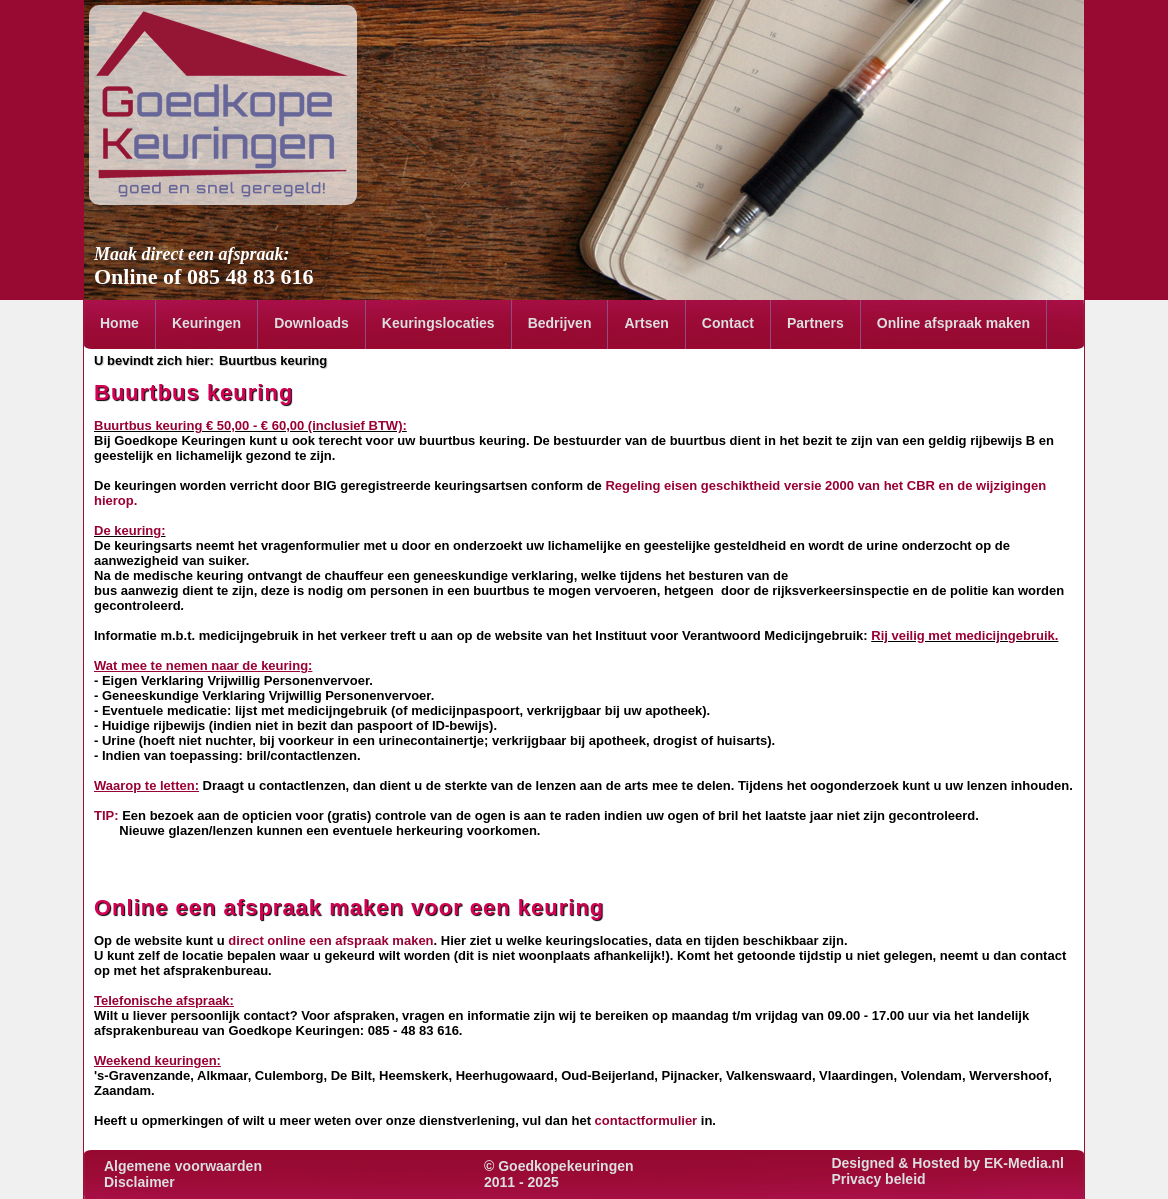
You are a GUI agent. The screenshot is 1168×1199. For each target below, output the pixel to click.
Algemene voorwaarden (183, 1166)
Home (119, 323)
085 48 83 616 (250, 276)
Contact (728, 323)
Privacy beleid (878, 1179)
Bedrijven (560, 323)
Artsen (646, 323)
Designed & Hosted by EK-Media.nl (947, 1163)
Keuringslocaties (438, 323)
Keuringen (206, 323)
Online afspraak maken (953, 323)
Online (126, 276)
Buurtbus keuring (273, 360)
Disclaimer (139, 1182)
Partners (815, 323)
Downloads (311, 323)
